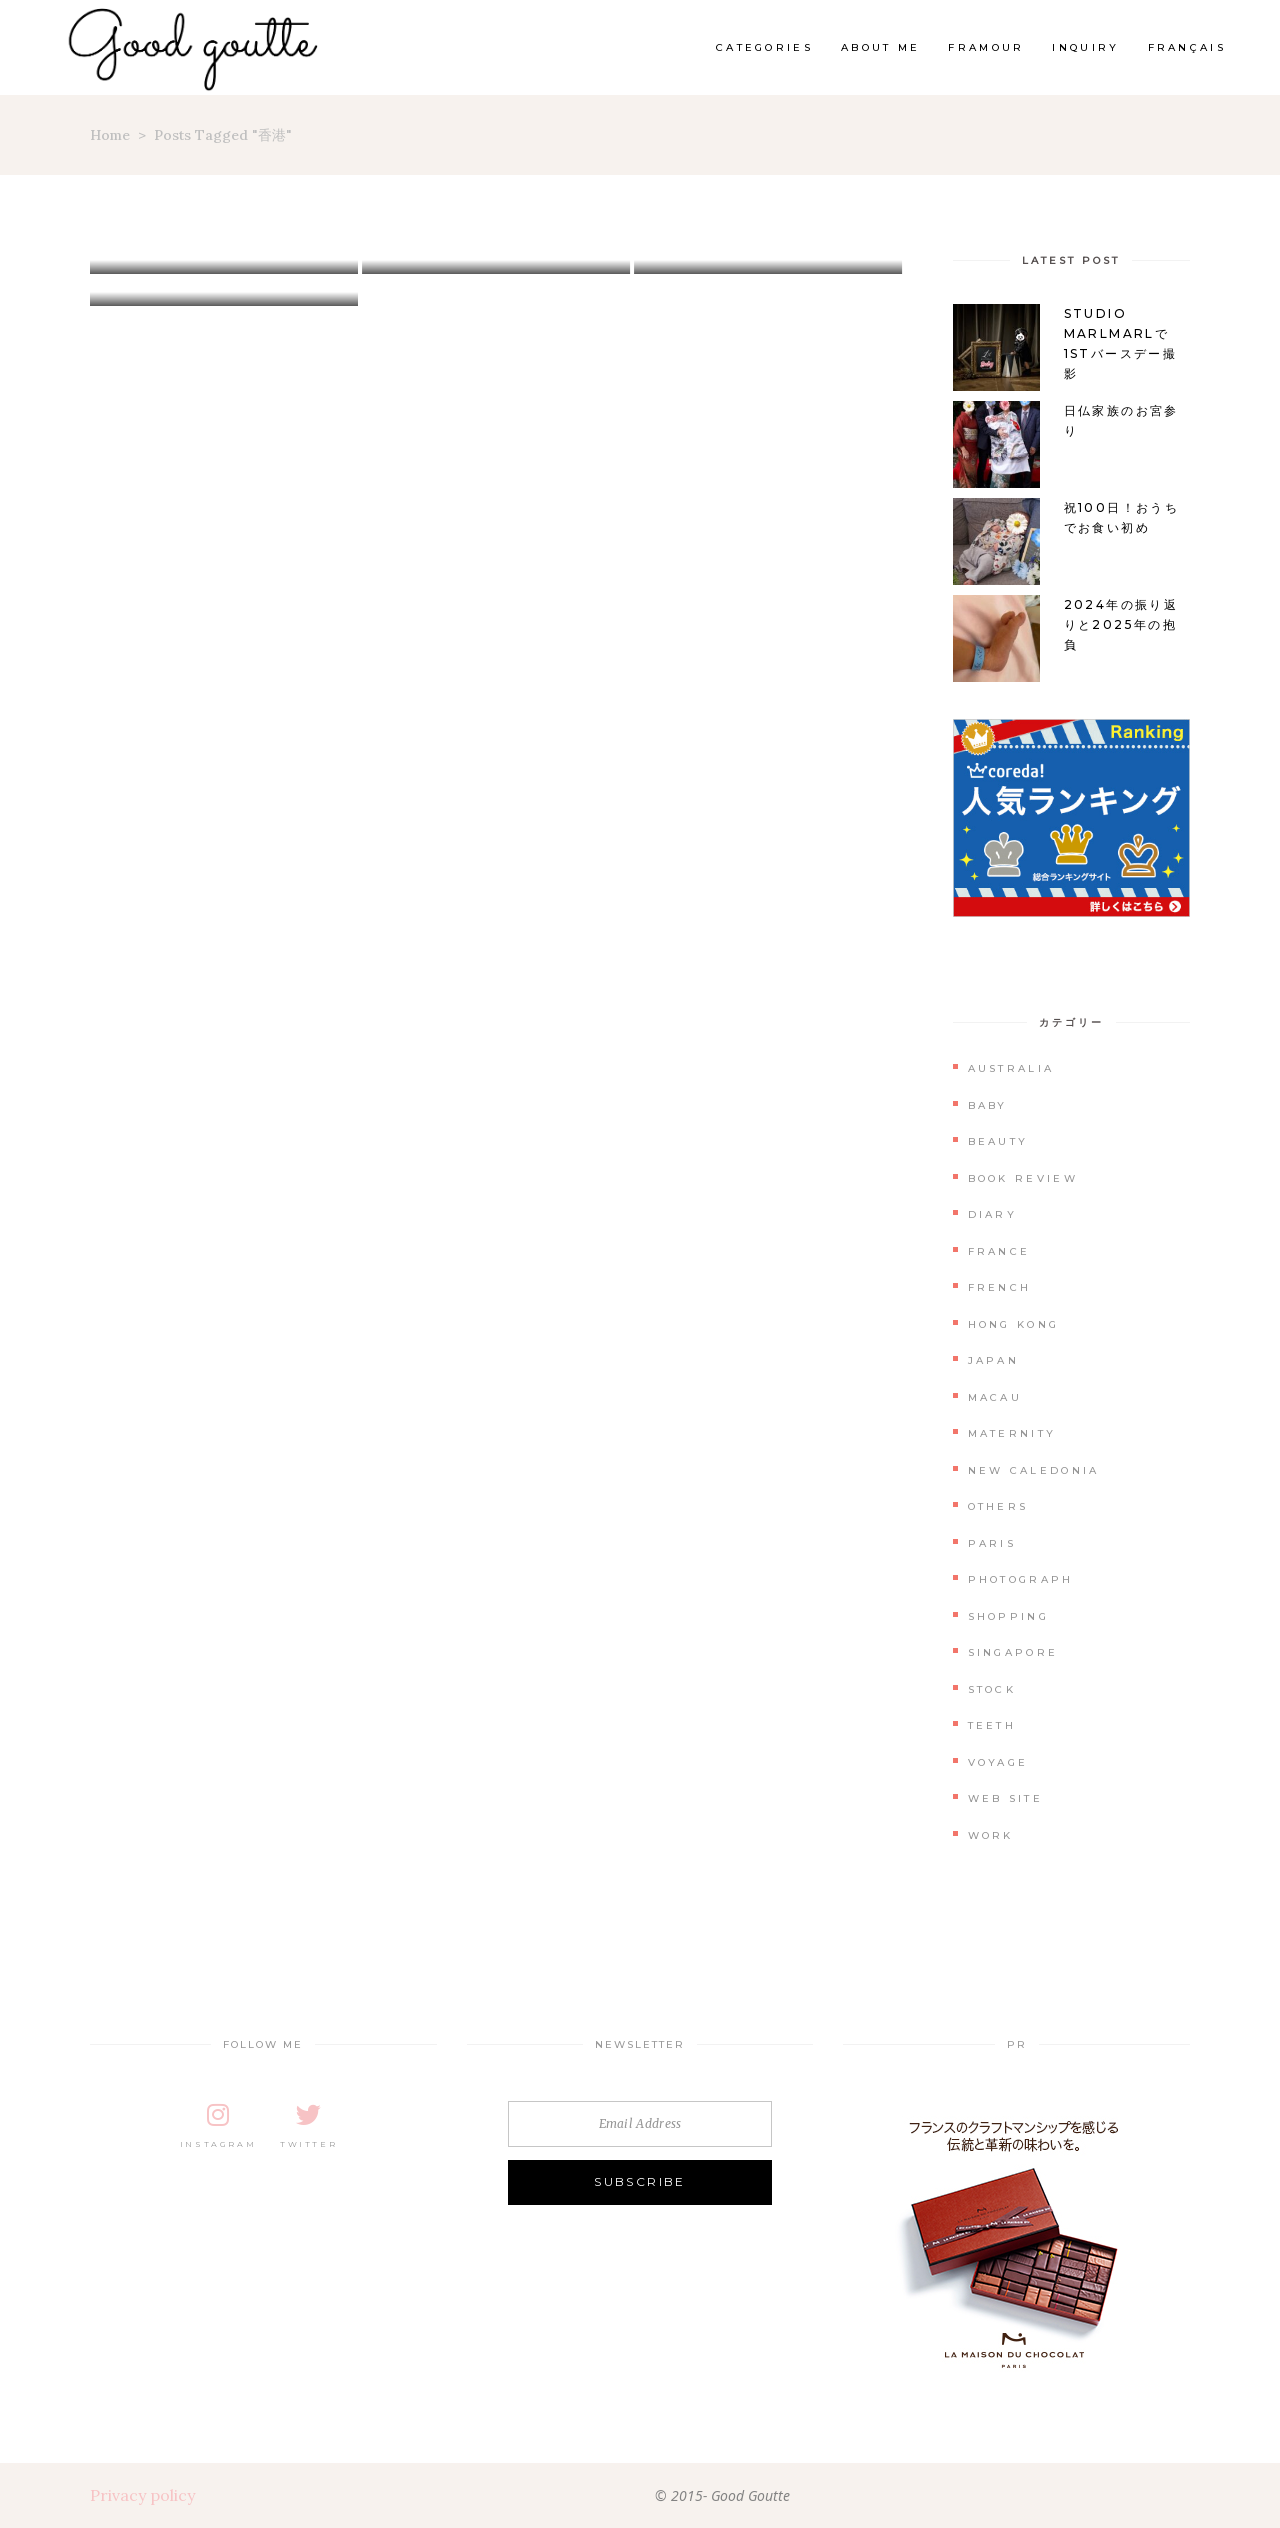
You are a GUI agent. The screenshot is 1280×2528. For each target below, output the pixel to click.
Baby (988, 1105)
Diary (993, 1214)
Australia (1011, 1068)
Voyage (998, 1762)
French (1000, 1287)
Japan (994, 1360)
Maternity (1012, 1433)
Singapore (1013, 1652)
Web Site (1005, 1798)
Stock (992, 1689)
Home (110, 135)
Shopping (1008, 1616)
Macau (995, 1397)
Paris (992, 1543)
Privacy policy (142, 2495)
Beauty (998, 1141)
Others (998, 1506)
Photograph (1021, 1579)
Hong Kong (1014, 1324)
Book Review (1023, 1178)
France (999, 1251)
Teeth (992, 1725)
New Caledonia (1034, 1470)
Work (991, 1835)
